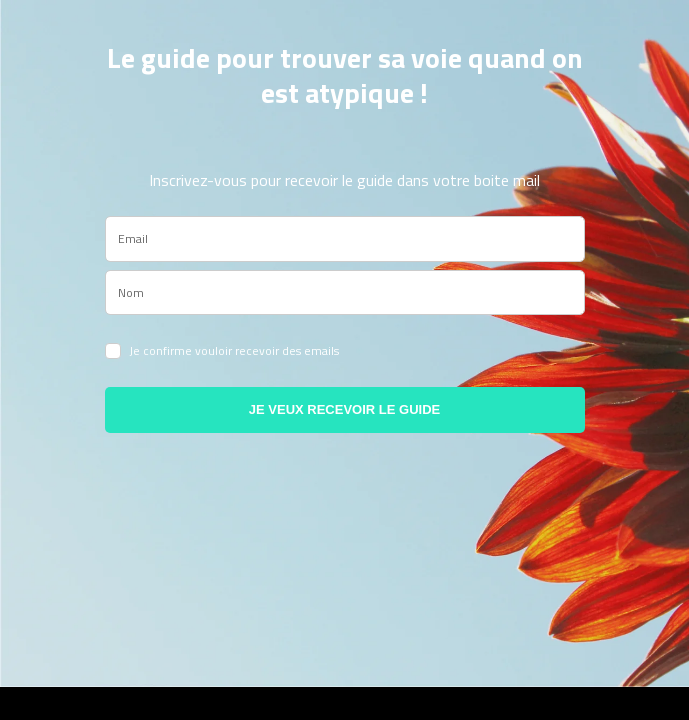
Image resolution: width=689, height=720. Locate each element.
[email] (345, 239)
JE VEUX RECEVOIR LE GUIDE (344, 409)
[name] (345, 293)
